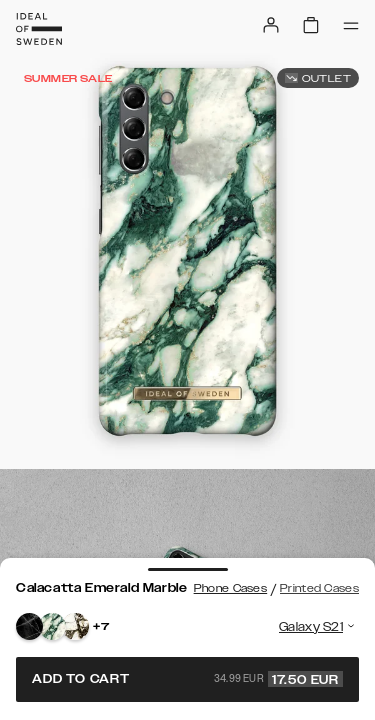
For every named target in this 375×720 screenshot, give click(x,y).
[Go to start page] (39, 29)
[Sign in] (271, 25)
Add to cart (187, 679)
